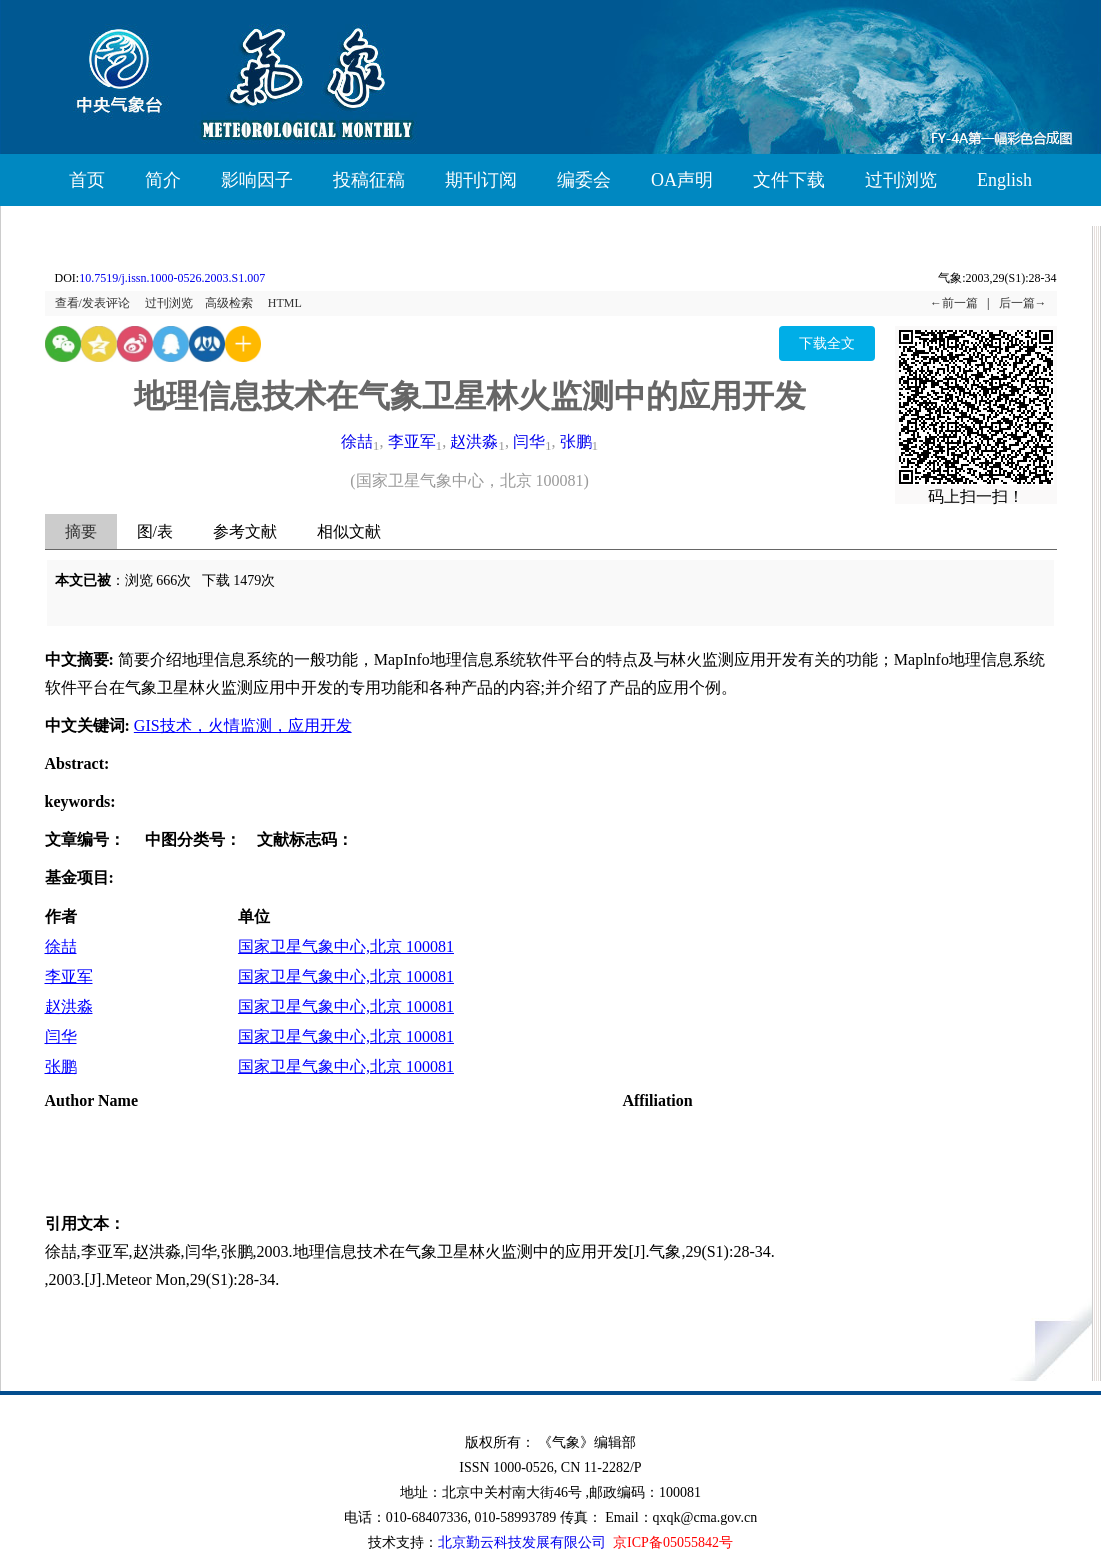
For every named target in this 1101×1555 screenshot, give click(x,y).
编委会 (584, 180)
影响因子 (257, 180)
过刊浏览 (901, 180)
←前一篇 (954, 303)
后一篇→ (1023, 303)
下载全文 (827, 343)
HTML (285, 303)
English (1004, 180)
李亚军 (412, 441)
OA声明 (682, 180)
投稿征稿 (369, 180)
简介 (163, 180)
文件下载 (789, 180)
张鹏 (576, 441)
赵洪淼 (474, 441)
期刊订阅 (481, 180)
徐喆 (357, 441)
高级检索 (229, 303)
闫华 (529, 441)
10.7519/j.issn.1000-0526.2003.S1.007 (172, 278)
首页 (87, 180)
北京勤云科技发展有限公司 (522, 1542)
